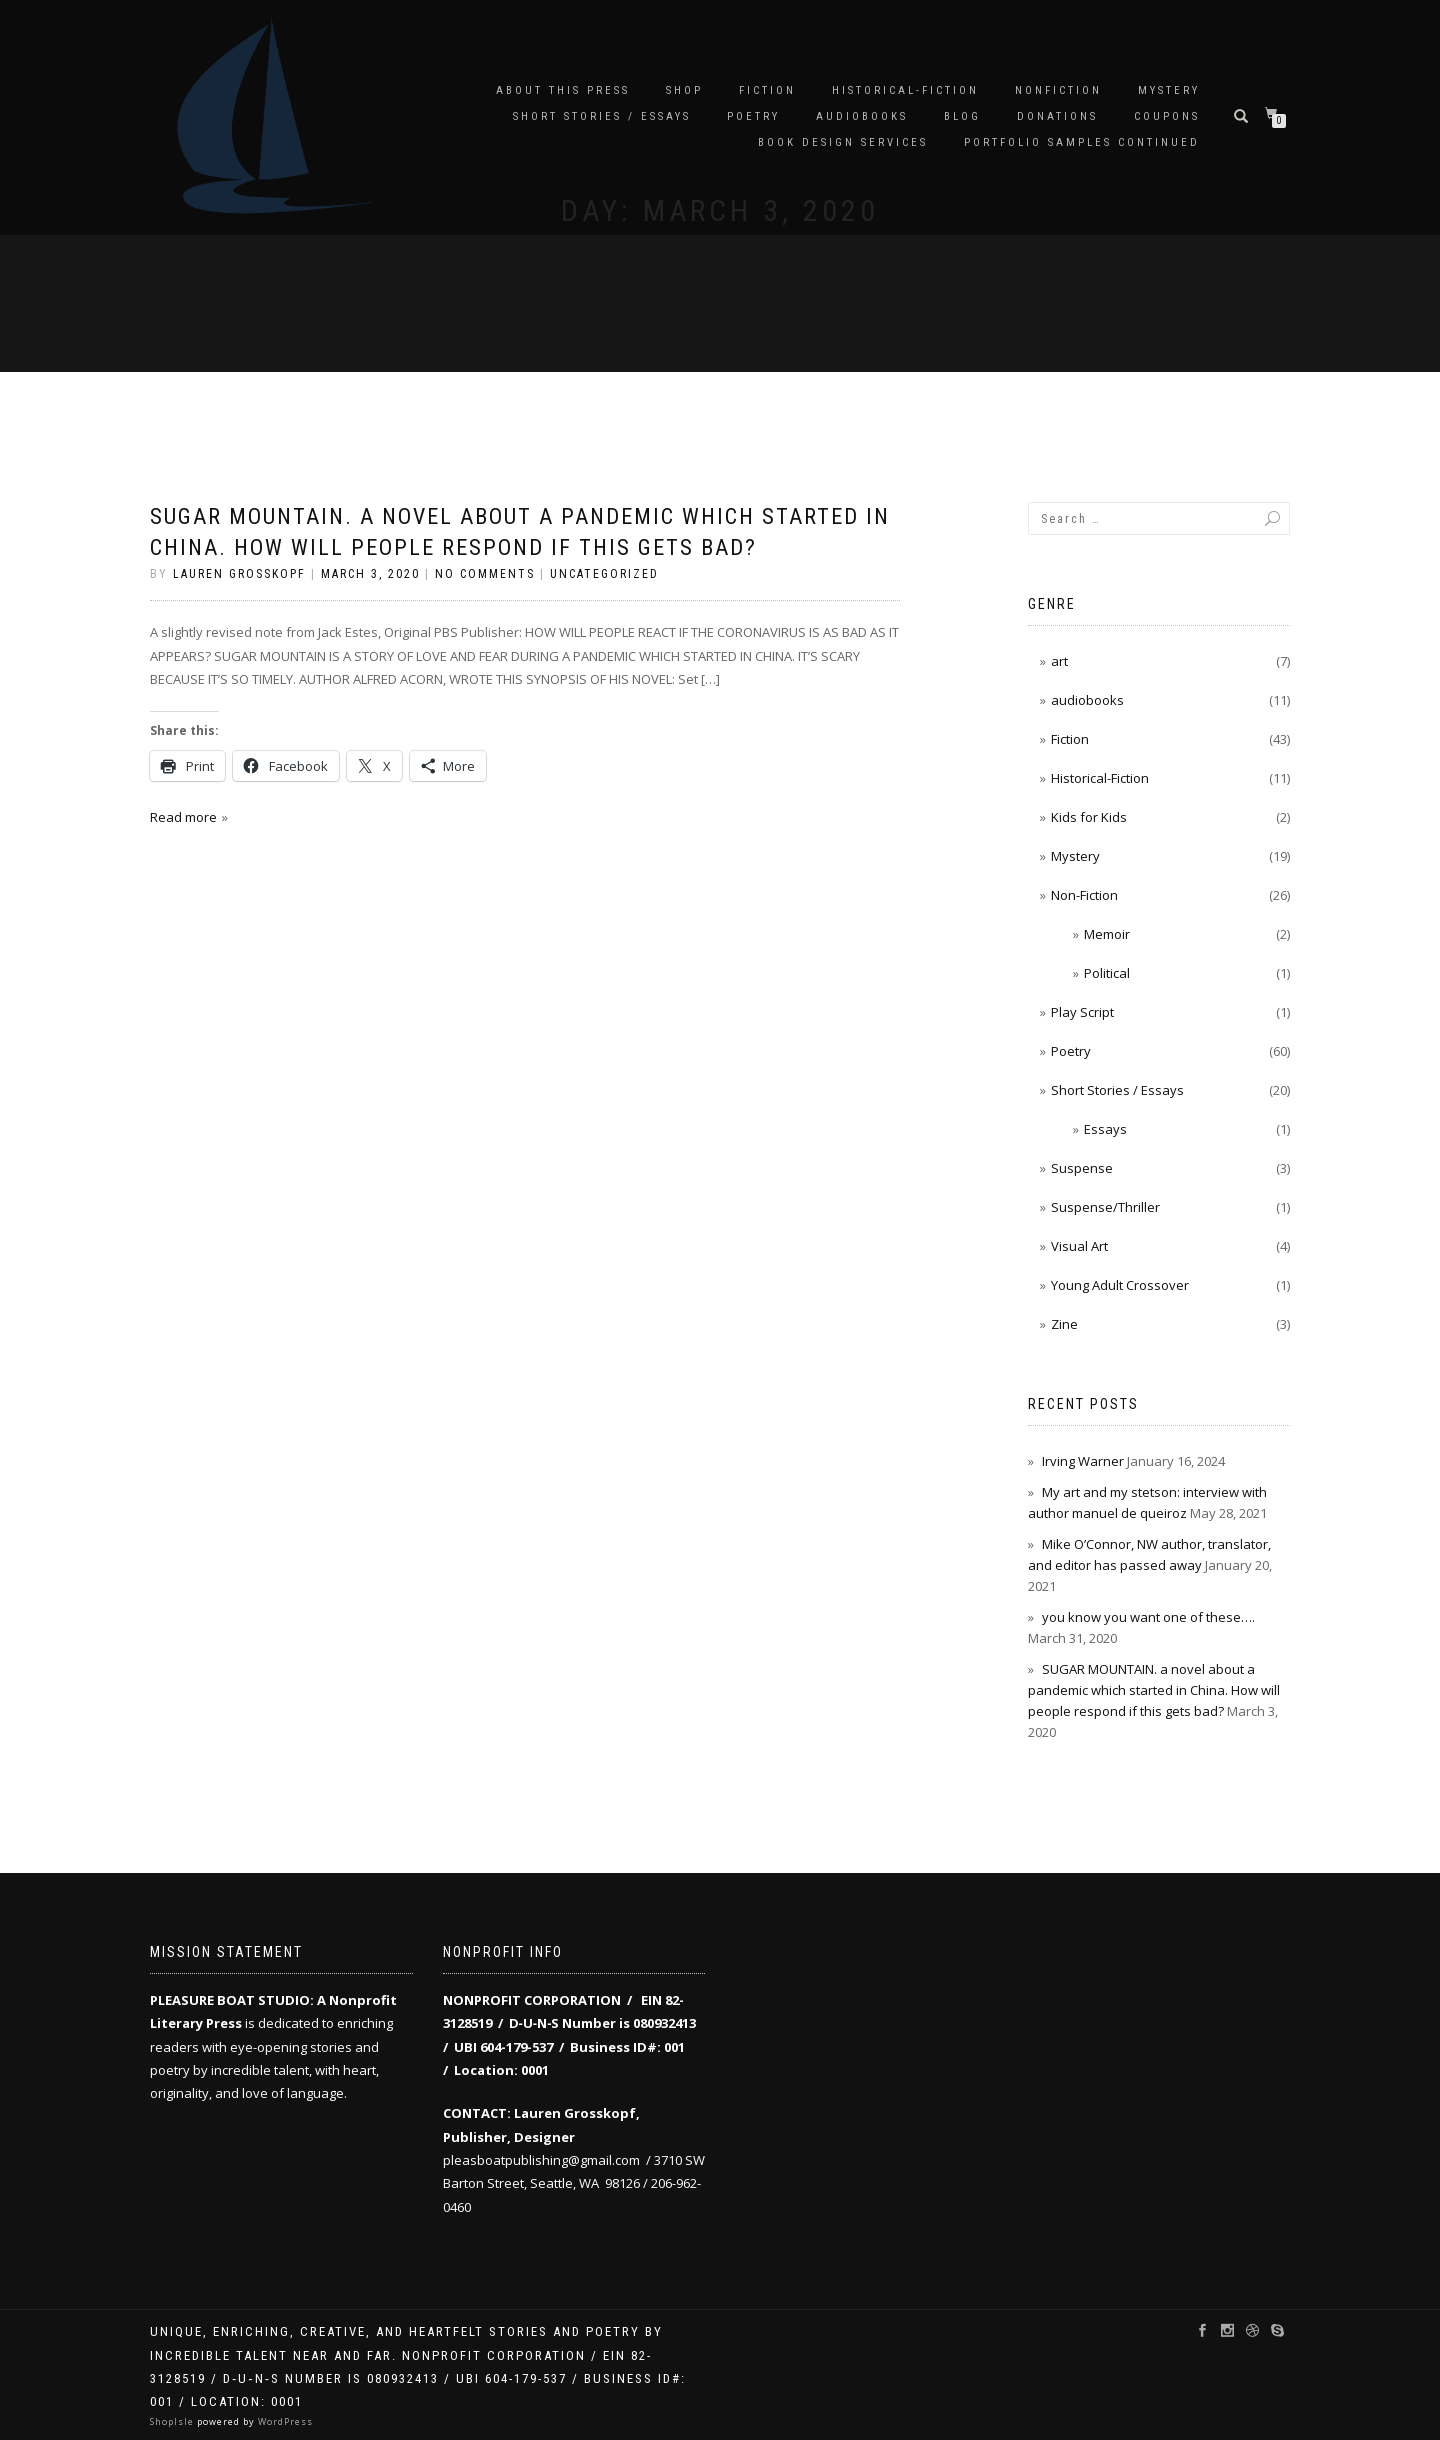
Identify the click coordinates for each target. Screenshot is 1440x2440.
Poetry (753, 116)
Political (1107, 973)
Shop (684, 90)
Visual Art (1079, 1246)
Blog (962, 116)
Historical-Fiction (905, 90)
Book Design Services (843, 142)
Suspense (1082, 1168)
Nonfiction (1058, 90)
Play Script (1082, 1012)
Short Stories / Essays (602, 116)
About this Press (563, 90)
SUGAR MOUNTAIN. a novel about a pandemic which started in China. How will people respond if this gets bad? (1154, 1690)
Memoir (1107, 934)
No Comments (485, 574)
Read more (183, 817)
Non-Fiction (1084, 895)
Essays (1105, 1129)
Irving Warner (1083, 1461)
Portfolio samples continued (1082, 142)
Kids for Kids (1089, 817)
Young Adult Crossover (1120, 1285)
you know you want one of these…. (1148, 1617)
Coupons (1167, 116)
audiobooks (862, 116)
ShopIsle (173, 2421)
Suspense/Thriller (1105, 1207)
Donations (1057, 116)
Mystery (1169, 90)
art (1059, 661)
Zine (1064, 1324)
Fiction (767, 90)
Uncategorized (604, 574)
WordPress (284, 2421)
